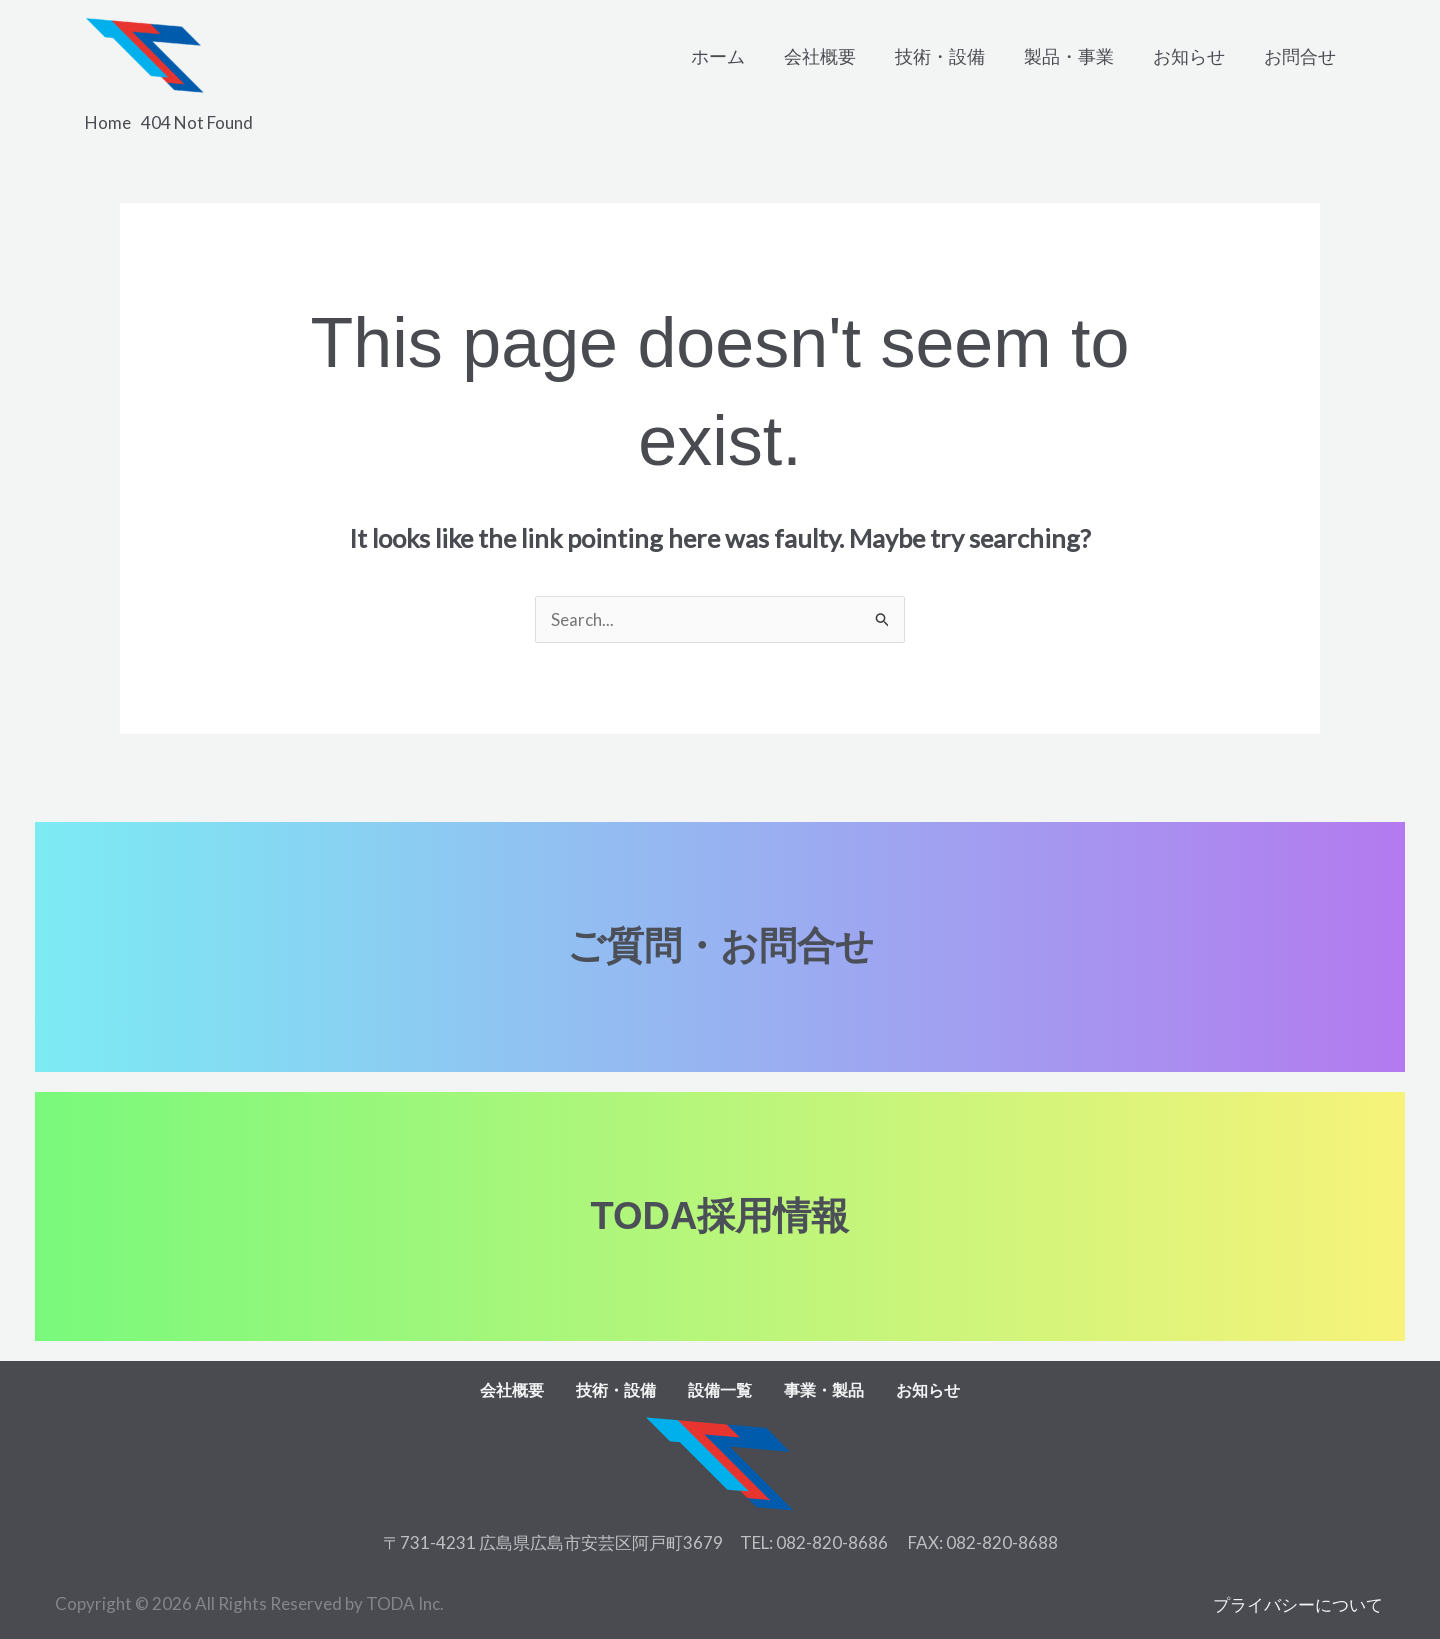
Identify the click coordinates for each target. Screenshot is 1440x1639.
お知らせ (1193, 56)
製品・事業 (1076, 56)
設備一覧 (720, 1390)
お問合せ (1301, 56)
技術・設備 (950, 56)
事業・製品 (824, 1390)
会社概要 (833, 56)
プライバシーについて (1300, 1603)
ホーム (734, 56)
